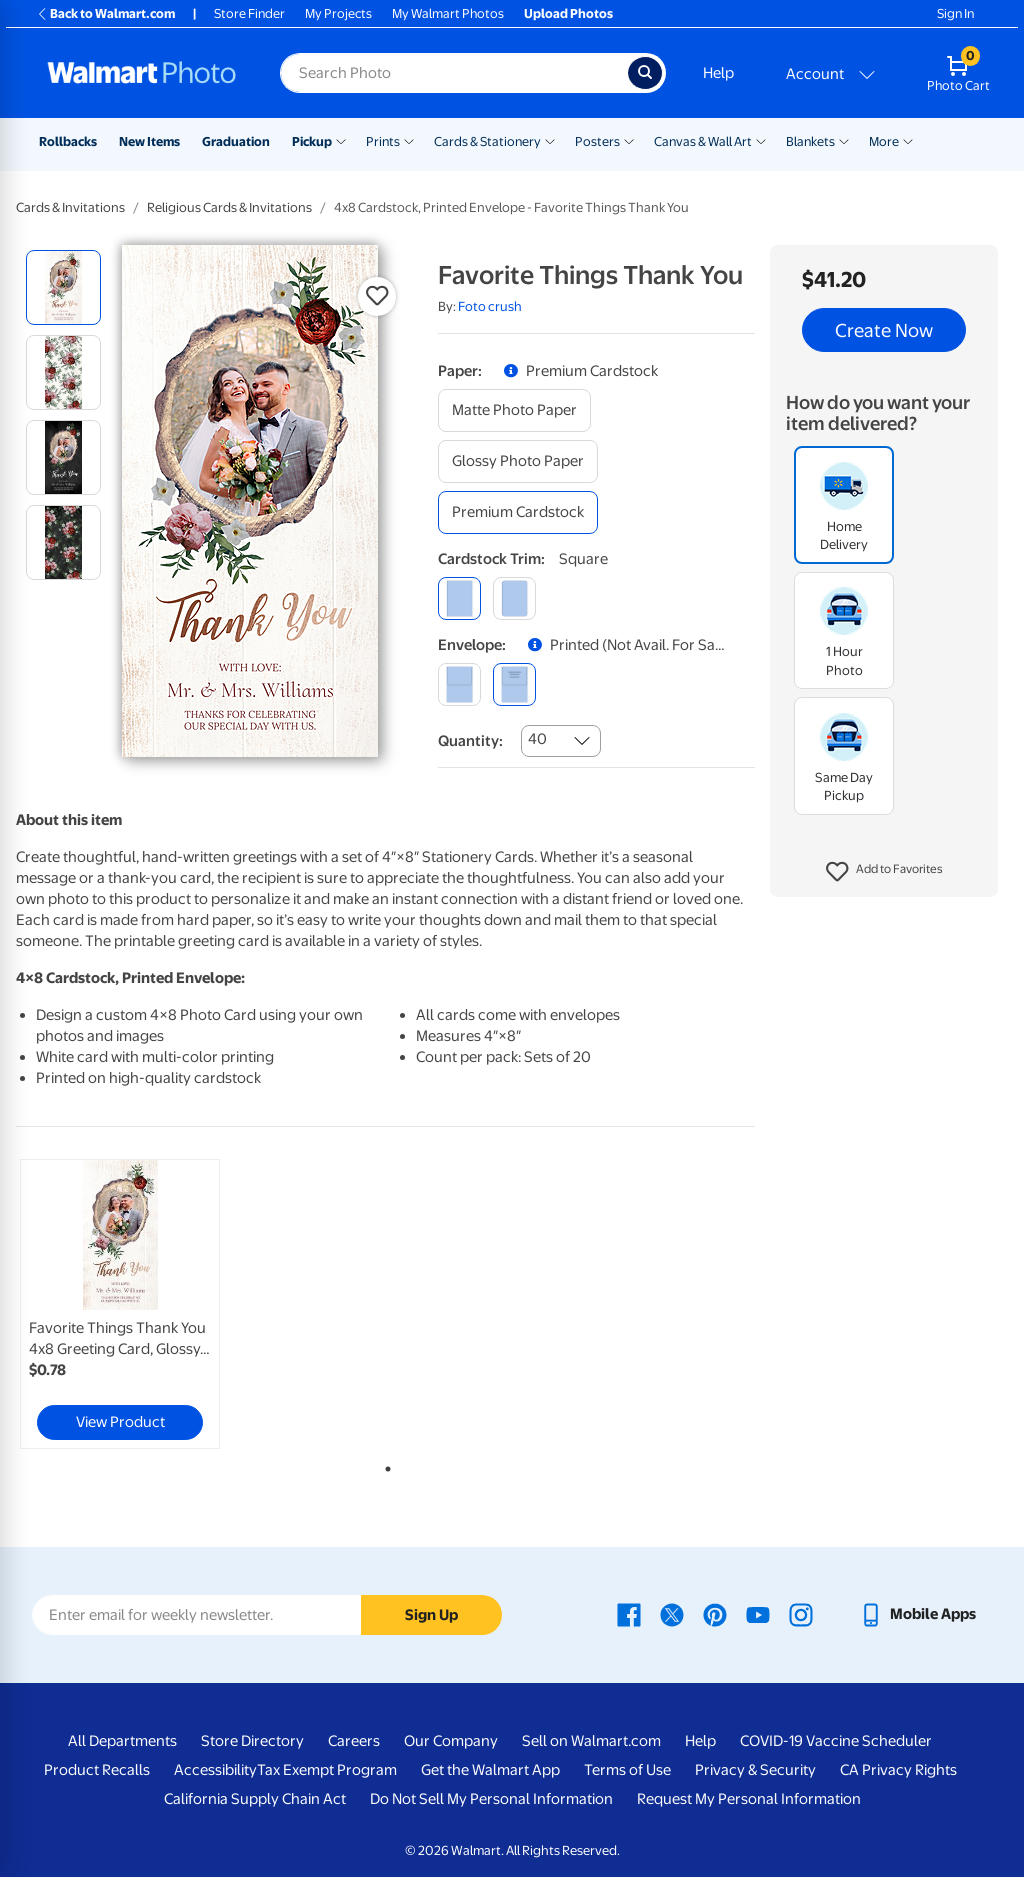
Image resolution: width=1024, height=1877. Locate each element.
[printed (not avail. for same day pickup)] (514, 684)
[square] (459, 598)
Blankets (810, 141)
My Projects (338, 13)
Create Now (884, 330)
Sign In (955, 13)
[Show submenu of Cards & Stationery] (550, 140)
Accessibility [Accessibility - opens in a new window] (215, 1770)
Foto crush (490, 306)
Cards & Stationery (487, 141)
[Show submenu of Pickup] (341, 140)
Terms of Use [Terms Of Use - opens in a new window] (627, 1770)
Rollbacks (68, 141)
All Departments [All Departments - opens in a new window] (122, 1741)
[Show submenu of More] (908, 140)
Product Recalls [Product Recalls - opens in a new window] (97, 1770)
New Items (149, 141)
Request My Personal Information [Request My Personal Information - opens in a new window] (749, 1799)
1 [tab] (384, 1465)
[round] (514, 598)
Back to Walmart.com (105, 13)
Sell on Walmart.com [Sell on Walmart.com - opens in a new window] (591, 1741)
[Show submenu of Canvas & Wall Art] (761, 140)
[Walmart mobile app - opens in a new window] (917, 1614)
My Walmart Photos (448, 13)
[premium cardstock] (518, 512)
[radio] (63, 287)
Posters (597, 141)
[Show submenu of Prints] (409, 140)
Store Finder (249, 13)
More (884, 141)
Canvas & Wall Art (703, 141)
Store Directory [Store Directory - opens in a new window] (252, 1741)
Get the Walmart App (490, 1770)
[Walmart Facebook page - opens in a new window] (629, 1614)
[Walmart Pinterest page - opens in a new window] (715, 1614)
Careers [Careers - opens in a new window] (354, 1741)
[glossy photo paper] (518, 461)
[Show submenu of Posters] (629, 140)
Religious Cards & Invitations (229, 207)
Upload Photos (568, 13)
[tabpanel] (140, 1304)
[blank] (459, 684)
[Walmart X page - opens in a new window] (672, 1614)
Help (718, 73)
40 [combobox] (537, 739)
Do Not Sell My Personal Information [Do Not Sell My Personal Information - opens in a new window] (491, 1799)
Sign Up (431, 1615)
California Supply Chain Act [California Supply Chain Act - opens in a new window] (255, 1799)
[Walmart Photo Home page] (142, 73)
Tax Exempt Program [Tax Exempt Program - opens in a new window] (327, 1770)
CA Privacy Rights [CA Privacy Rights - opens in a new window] (898, 1770)
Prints (383, 141)
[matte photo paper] (514, 410)
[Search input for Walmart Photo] (454, 73)
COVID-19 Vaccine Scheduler (836, 1741)
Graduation (236, 141)
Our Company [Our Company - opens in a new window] (451, 1741)
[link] (120, 1304)
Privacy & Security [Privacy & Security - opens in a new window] (755, 1770)
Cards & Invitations (70, 207)
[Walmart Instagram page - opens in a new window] (801, 1614)
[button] (884, 872)
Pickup (312, 141)
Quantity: (470, 741)
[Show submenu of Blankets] (844, 140)
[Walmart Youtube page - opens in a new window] (758, 1614)
